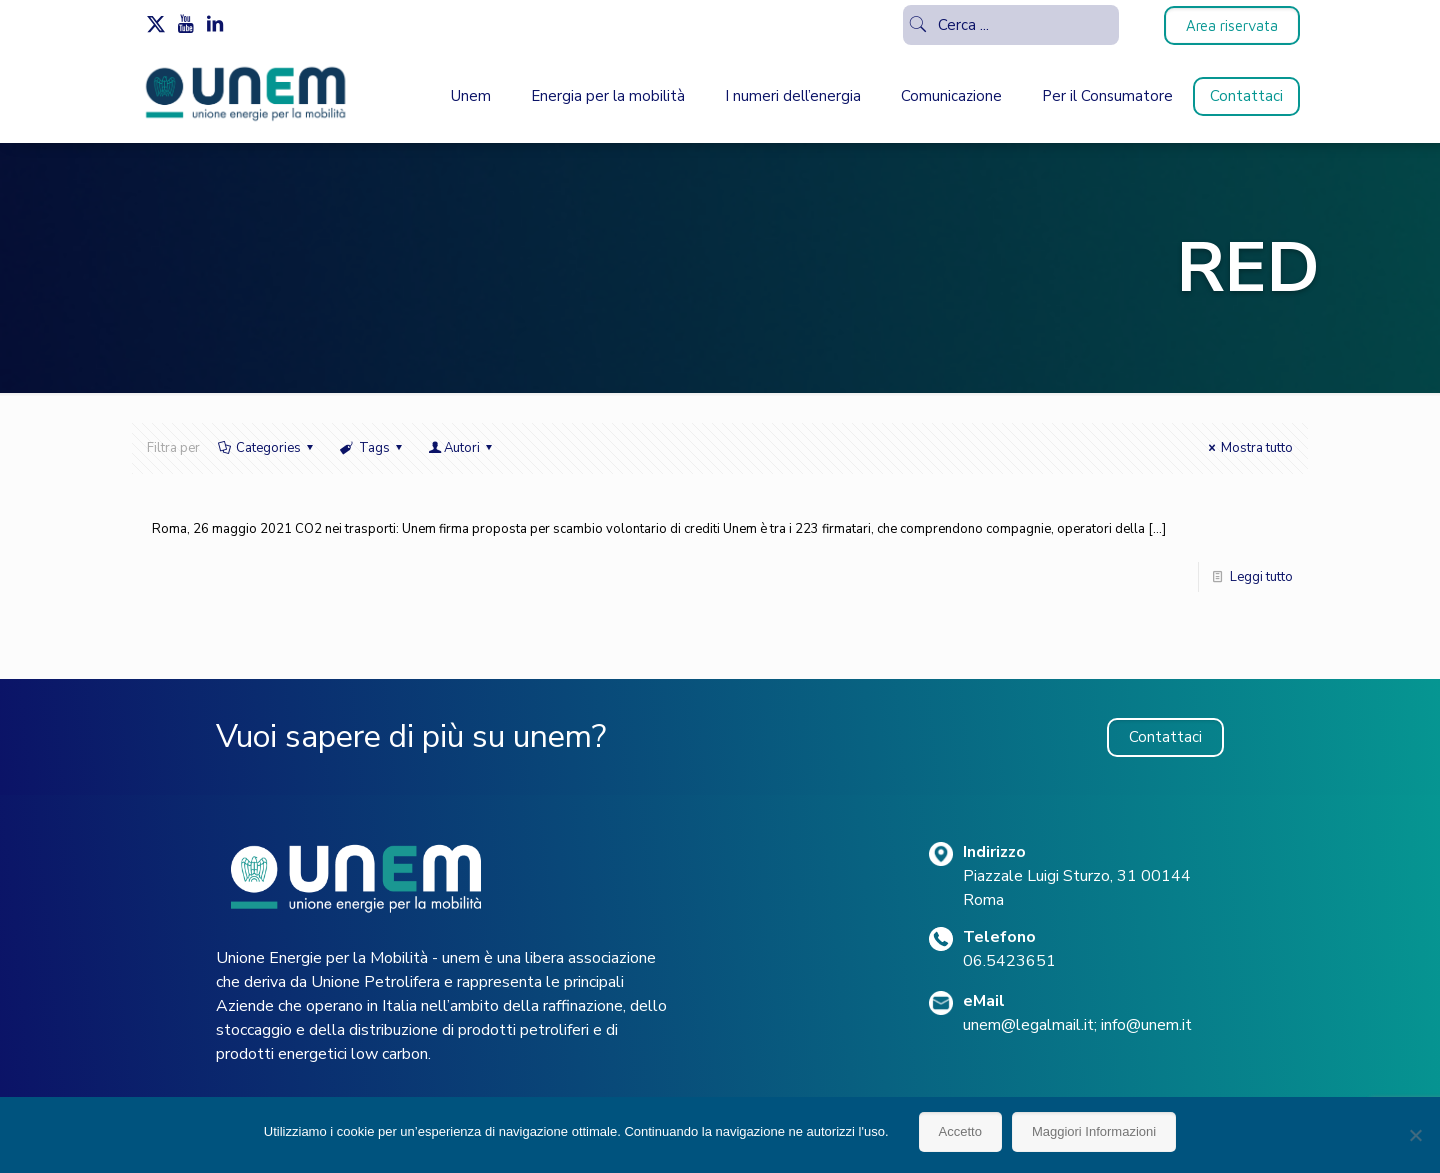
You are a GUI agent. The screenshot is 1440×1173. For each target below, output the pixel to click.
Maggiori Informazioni (1094, 1131)
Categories (267, 448)
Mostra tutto (1248, 448)
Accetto (960, 1131)
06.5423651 (1009, 961)
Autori (462, 448)
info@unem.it (1146, 1025)
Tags (372, 448)
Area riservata (1232, 25)
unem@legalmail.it (1028, 1025)
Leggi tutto (1261, 577)
